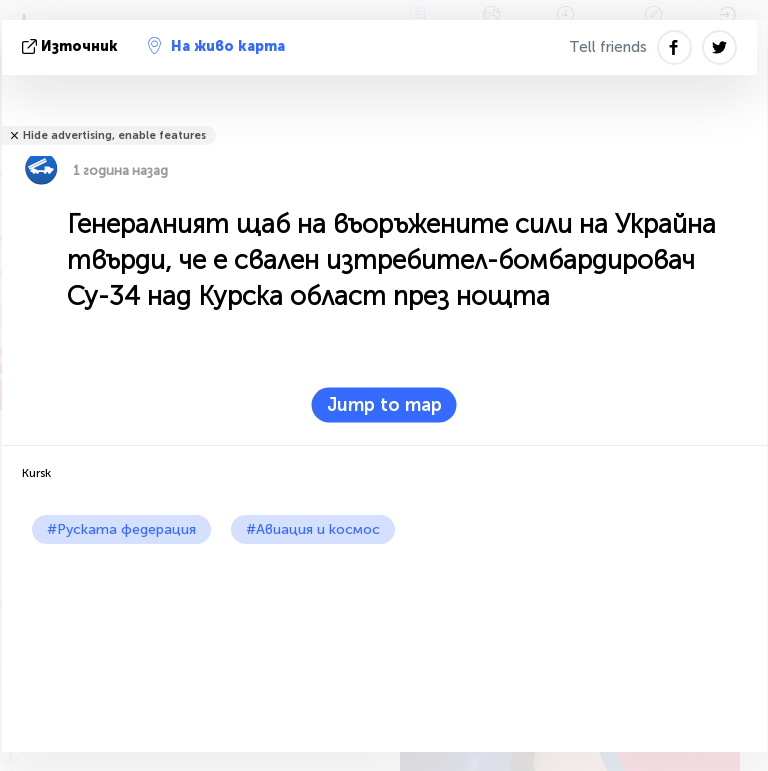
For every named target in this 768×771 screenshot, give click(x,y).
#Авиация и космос (313, 529)
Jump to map (384, 405)
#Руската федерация (121, 529)
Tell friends (608, 47)
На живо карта (216, 46)
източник (72, 46)
